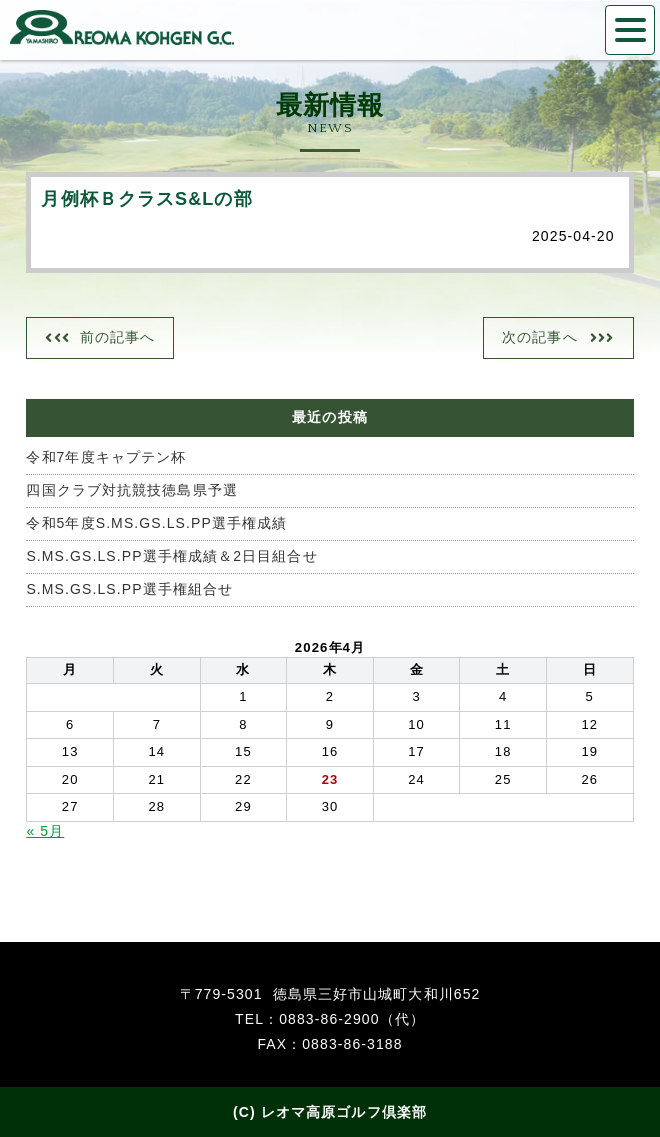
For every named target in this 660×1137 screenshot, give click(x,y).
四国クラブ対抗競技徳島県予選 (131, 490)
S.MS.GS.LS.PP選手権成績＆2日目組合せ (171, 556)
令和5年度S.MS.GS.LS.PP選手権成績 (156, 523)
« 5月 (45, 831)
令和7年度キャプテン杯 (106, 457)
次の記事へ (540, 337)
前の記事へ (118, 337)
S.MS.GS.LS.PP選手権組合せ (129, 589)
